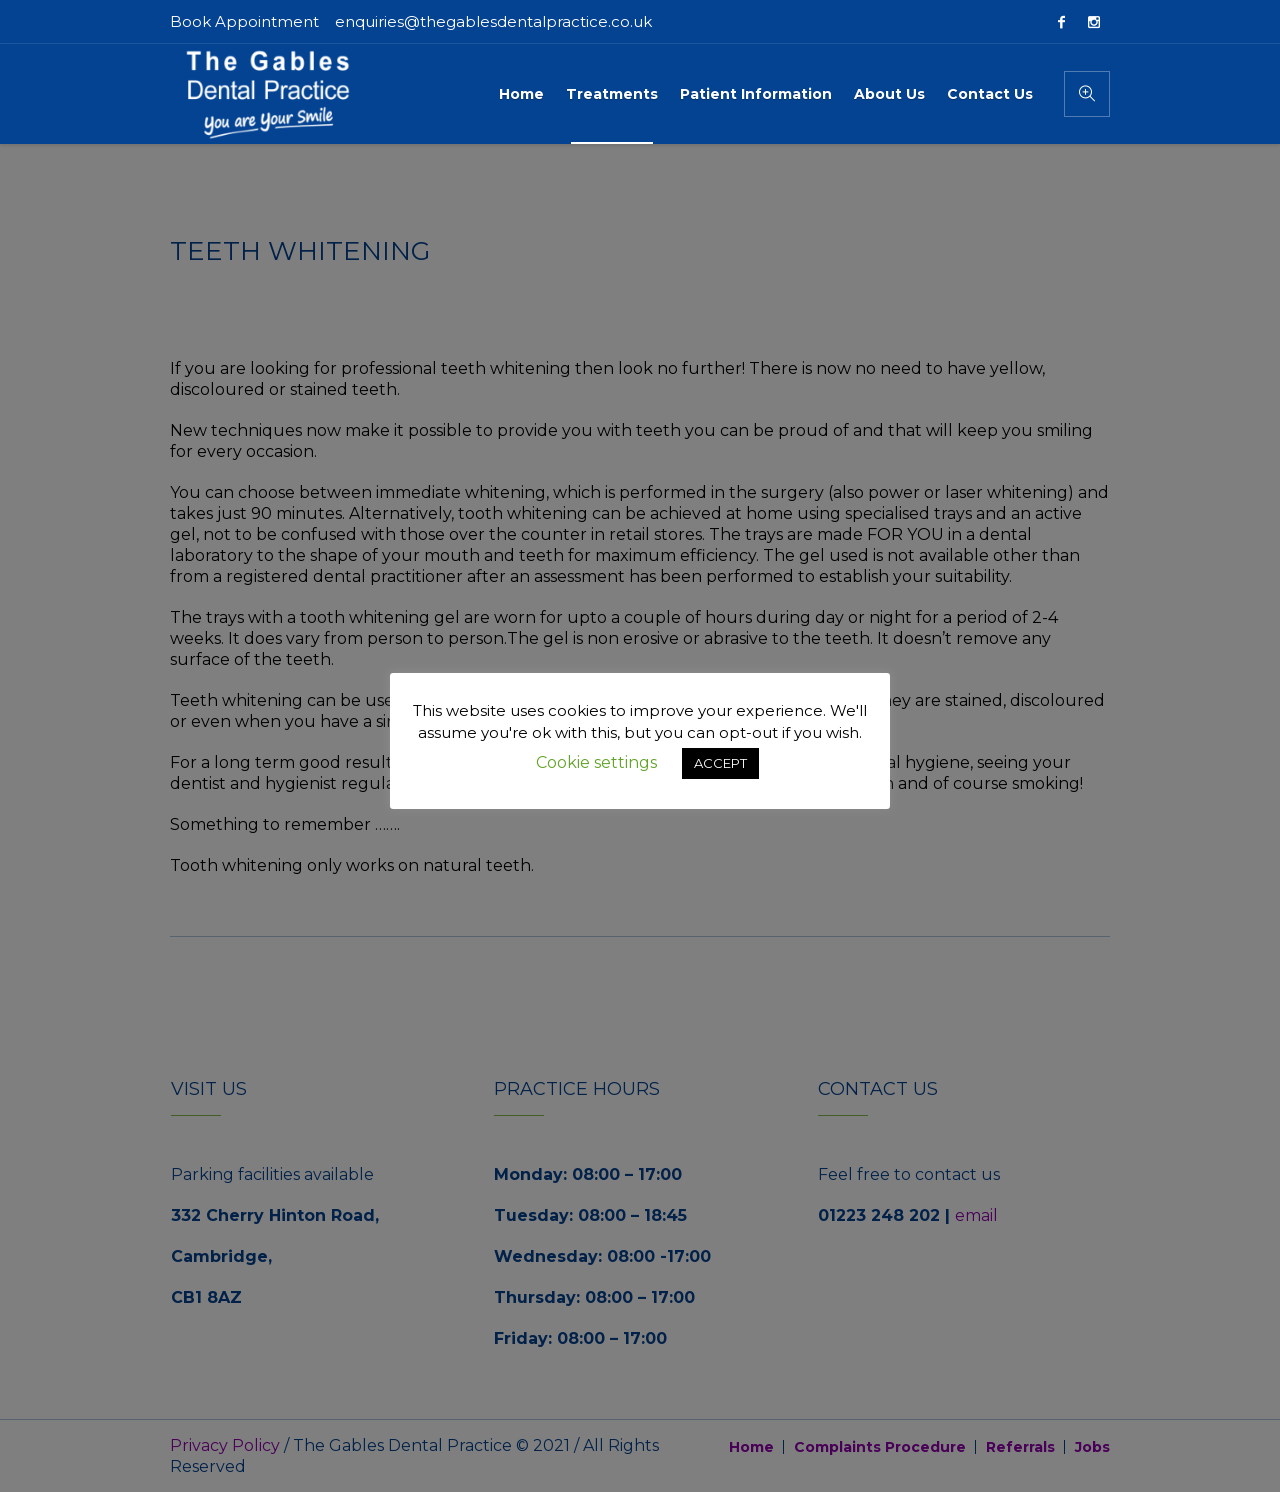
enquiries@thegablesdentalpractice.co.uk (493, 21)
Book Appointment (244, 21)
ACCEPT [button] (720, 763)
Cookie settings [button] (596, 762)
